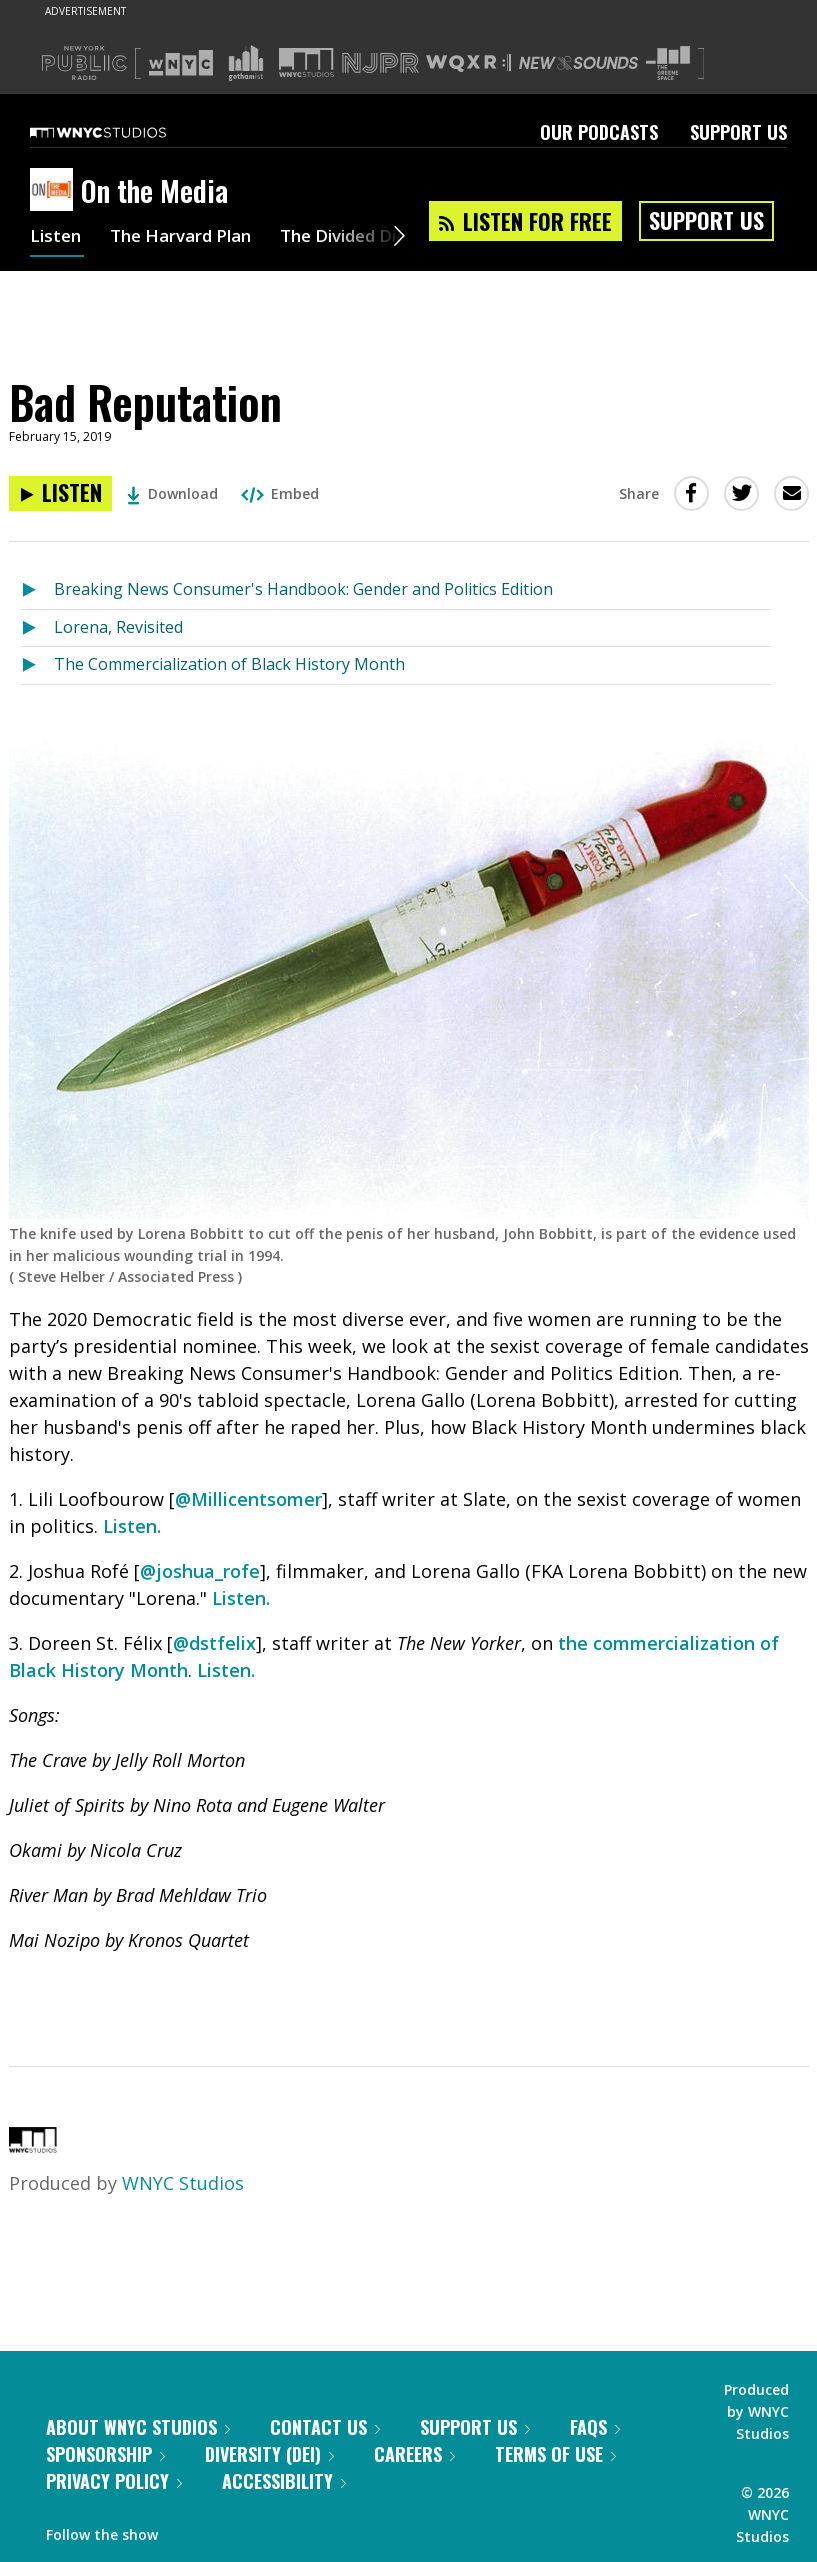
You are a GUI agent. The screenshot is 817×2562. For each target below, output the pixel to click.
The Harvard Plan (189, 238)
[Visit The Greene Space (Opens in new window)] (668, 63)
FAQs (595, 2427)
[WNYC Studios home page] (123, 132)
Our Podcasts (599, 132)
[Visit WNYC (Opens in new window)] (181, 63)
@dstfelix (214, 1643)
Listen (57, 238)
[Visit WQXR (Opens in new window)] (468, 63)
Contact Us (325, 2427)
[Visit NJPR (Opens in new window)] (380, 63)
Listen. (132, 1526)
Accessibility (284, 2481)
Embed (280, 493)
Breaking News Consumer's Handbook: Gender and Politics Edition (303, 589)
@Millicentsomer (248, 1499)
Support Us (738, 132)
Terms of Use (555, 2454)
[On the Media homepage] (55, 191)
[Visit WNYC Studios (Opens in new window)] (306, 62)
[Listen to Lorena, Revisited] (37, 628)
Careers (414, 2454)
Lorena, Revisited (118, 627)
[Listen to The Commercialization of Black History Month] (37, 665)
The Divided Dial (367, 238)
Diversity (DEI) (269, 2454)
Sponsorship (105, 2454)
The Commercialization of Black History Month (229, 664)
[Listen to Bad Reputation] (60, 493)
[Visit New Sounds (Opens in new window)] (578, 63)
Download (172, 493)
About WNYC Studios (138, 2427)
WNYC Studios (183, 2183)
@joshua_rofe (200, 1571)
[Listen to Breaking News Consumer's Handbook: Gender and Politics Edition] (37, 590)
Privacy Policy (114, 2481)
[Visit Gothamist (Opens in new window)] (246, 63)
